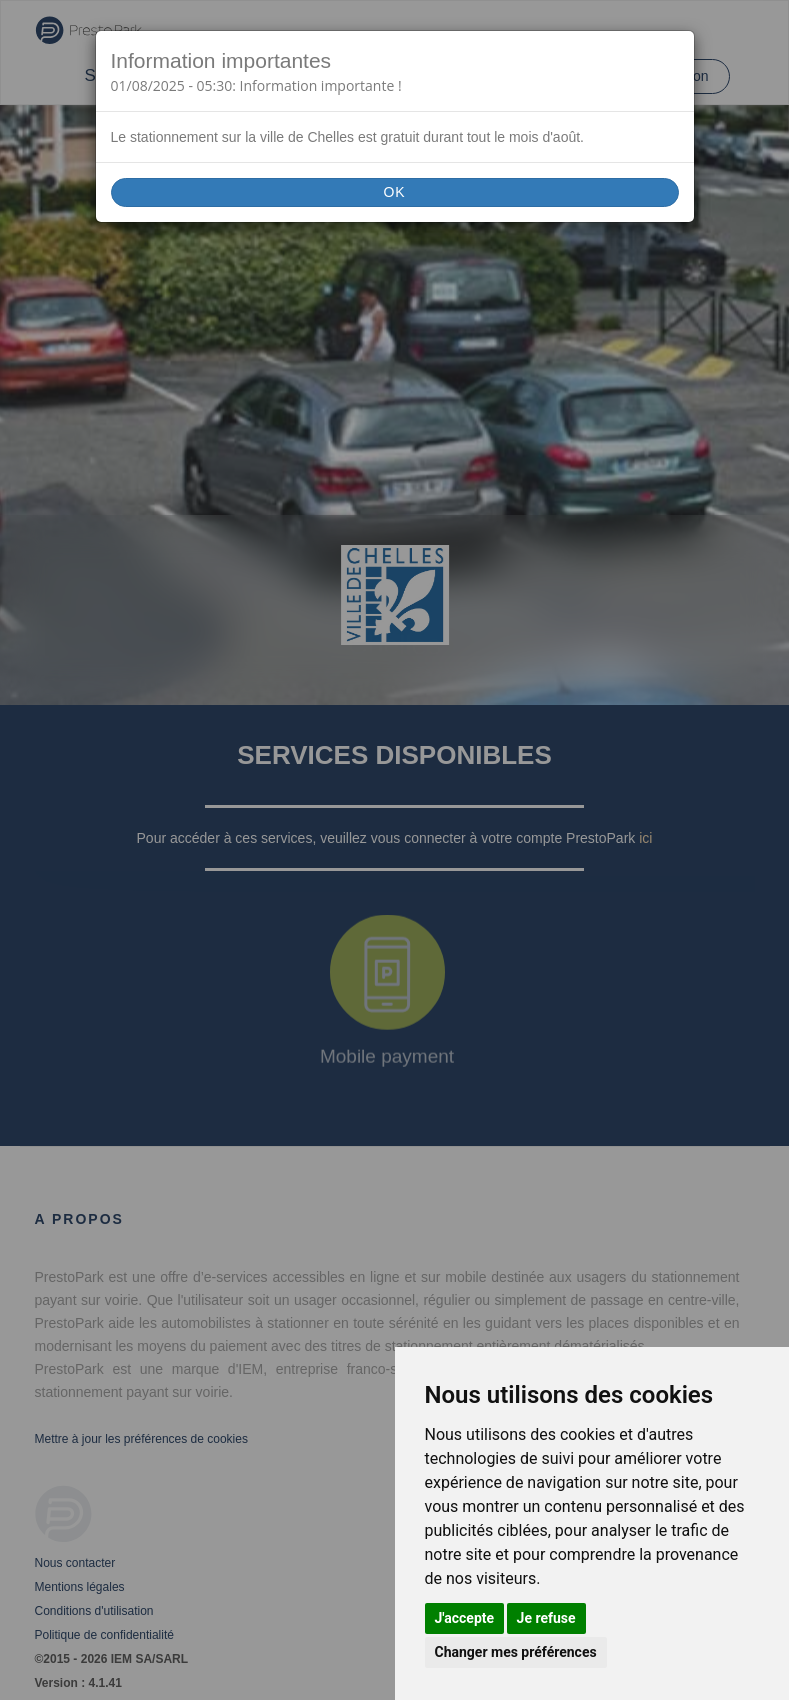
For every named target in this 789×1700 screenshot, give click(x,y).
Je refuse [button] (546, 1618)
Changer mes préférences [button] (516, 1652)
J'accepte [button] (465, 1618)
